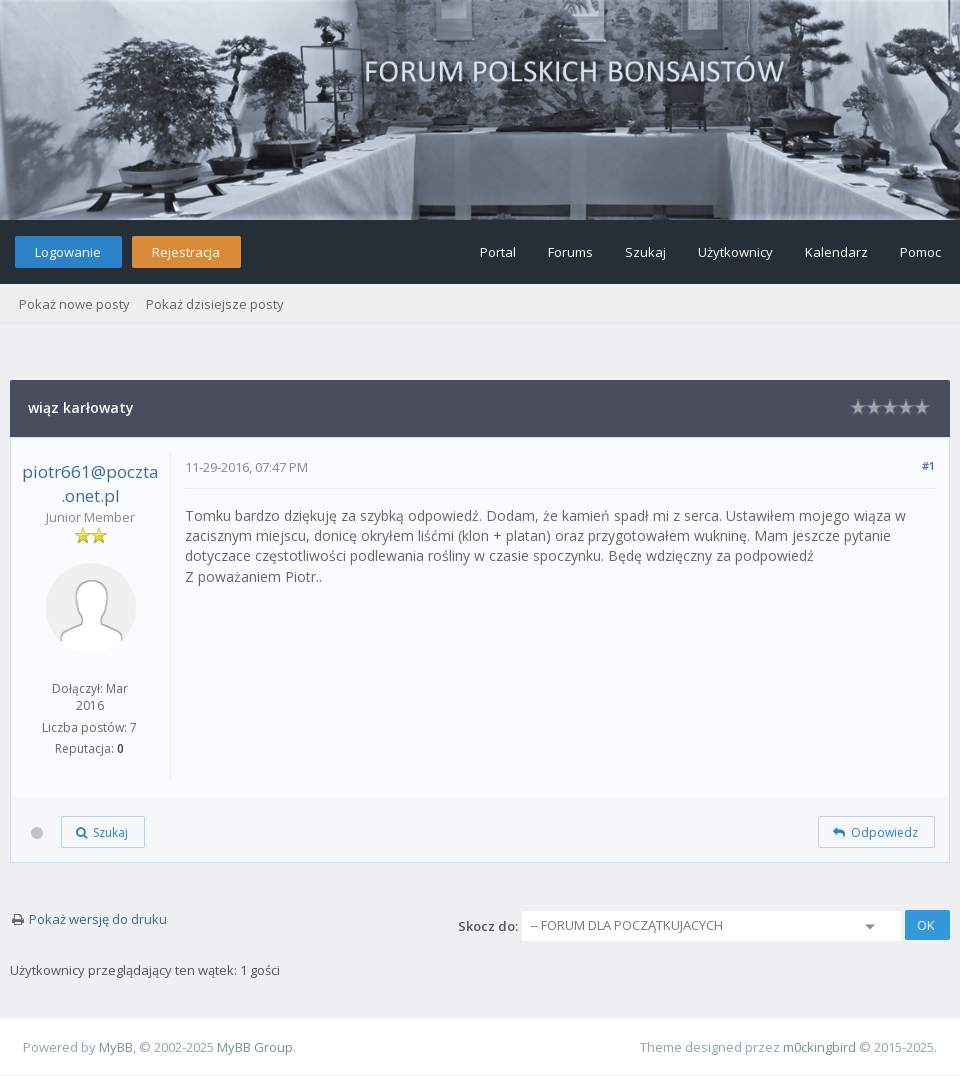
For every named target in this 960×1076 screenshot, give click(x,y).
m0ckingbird (819, 1047)
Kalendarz (836, 252)
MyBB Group (255, 1047)
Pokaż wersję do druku (98, 919)
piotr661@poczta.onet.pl (90, 483)
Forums (570, 252)
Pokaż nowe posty (74, 304)
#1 (928, 465)
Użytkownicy (735, 252)
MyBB (116, 1047)
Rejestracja (186, 252)
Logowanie (68, 252)
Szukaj (645, 252)
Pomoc (920, 252)
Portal (498, 252)
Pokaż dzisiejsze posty (215, 304)
